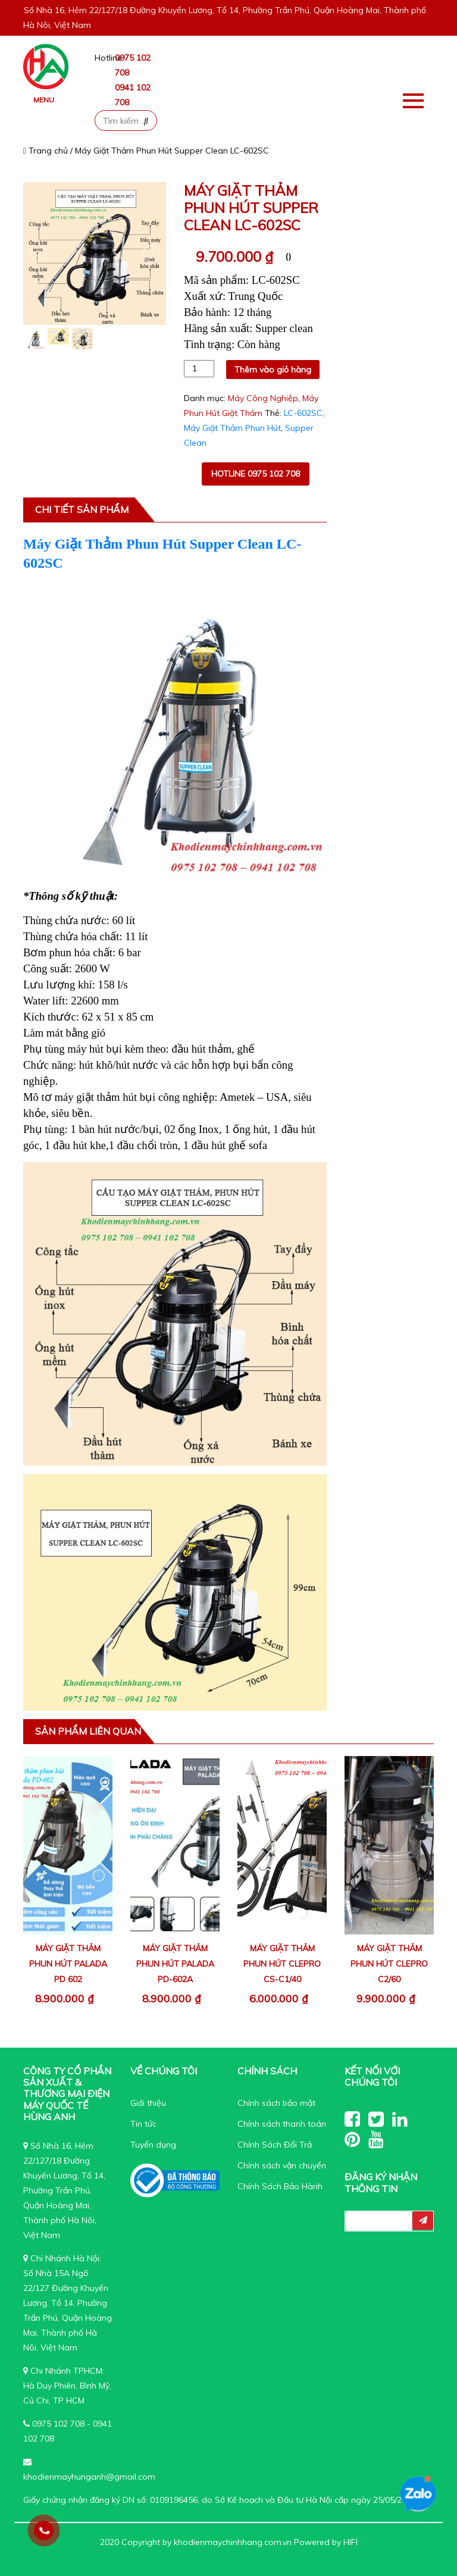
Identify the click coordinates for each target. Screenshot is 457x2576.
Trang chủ (45, 150)
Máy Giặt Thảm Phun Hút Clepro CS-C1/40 (282, 1964)
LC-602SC (303, 413)
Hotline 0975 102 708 (255, 473)
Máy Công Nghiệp (263, 398)
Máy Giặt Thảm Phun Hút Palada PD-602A (175, 1964)
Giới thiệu (148, 2103)
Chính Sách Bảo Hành (280, 2186)
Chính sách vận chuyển (281, 2165)
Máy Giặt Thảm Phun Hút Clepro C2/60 (389, 1964)
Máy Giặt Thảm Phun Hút (232, 427)
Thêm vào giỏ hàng (272, 369)
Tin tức (143, 2123)
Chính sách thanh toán (281, 2123)
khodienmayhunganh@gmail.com (89, 2476)
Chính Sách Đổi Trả (274, 2144)
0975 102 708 (58, 2423)
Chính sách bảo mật (276, 2103)
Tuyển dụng (153, 2144)
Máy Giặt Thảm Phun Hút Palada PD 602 (68, 1964)
